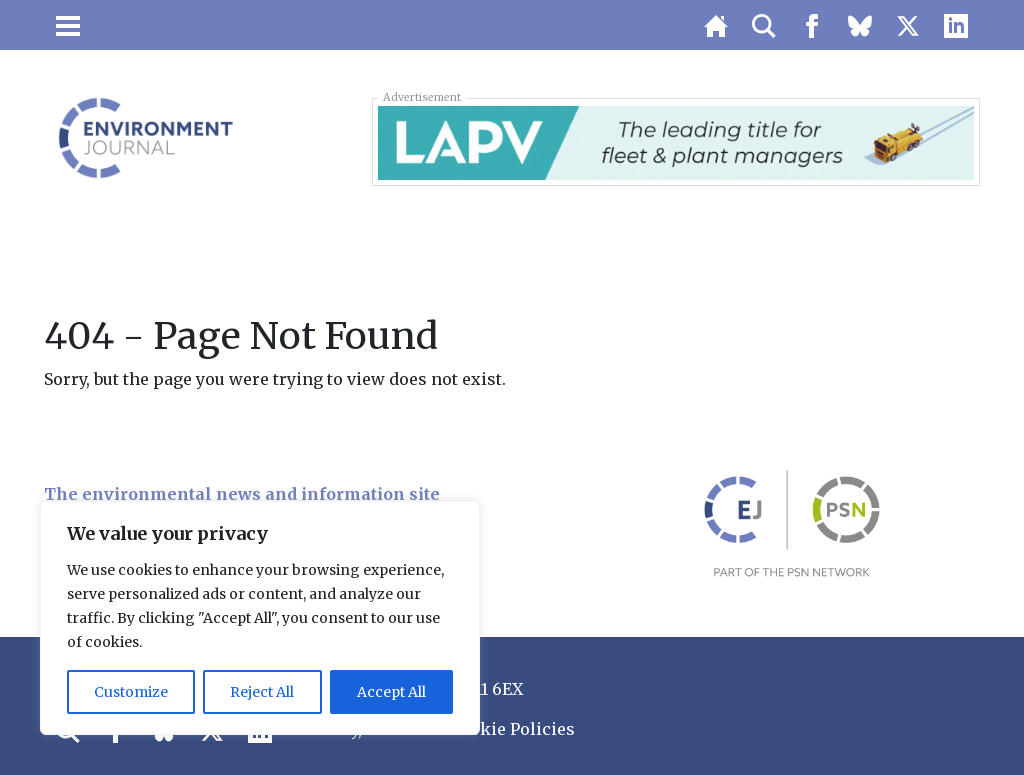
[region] (260, 618)
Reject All (262, 692)
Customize (131, 692)
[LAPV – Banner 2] (676, 141)
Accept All (391, 692)
